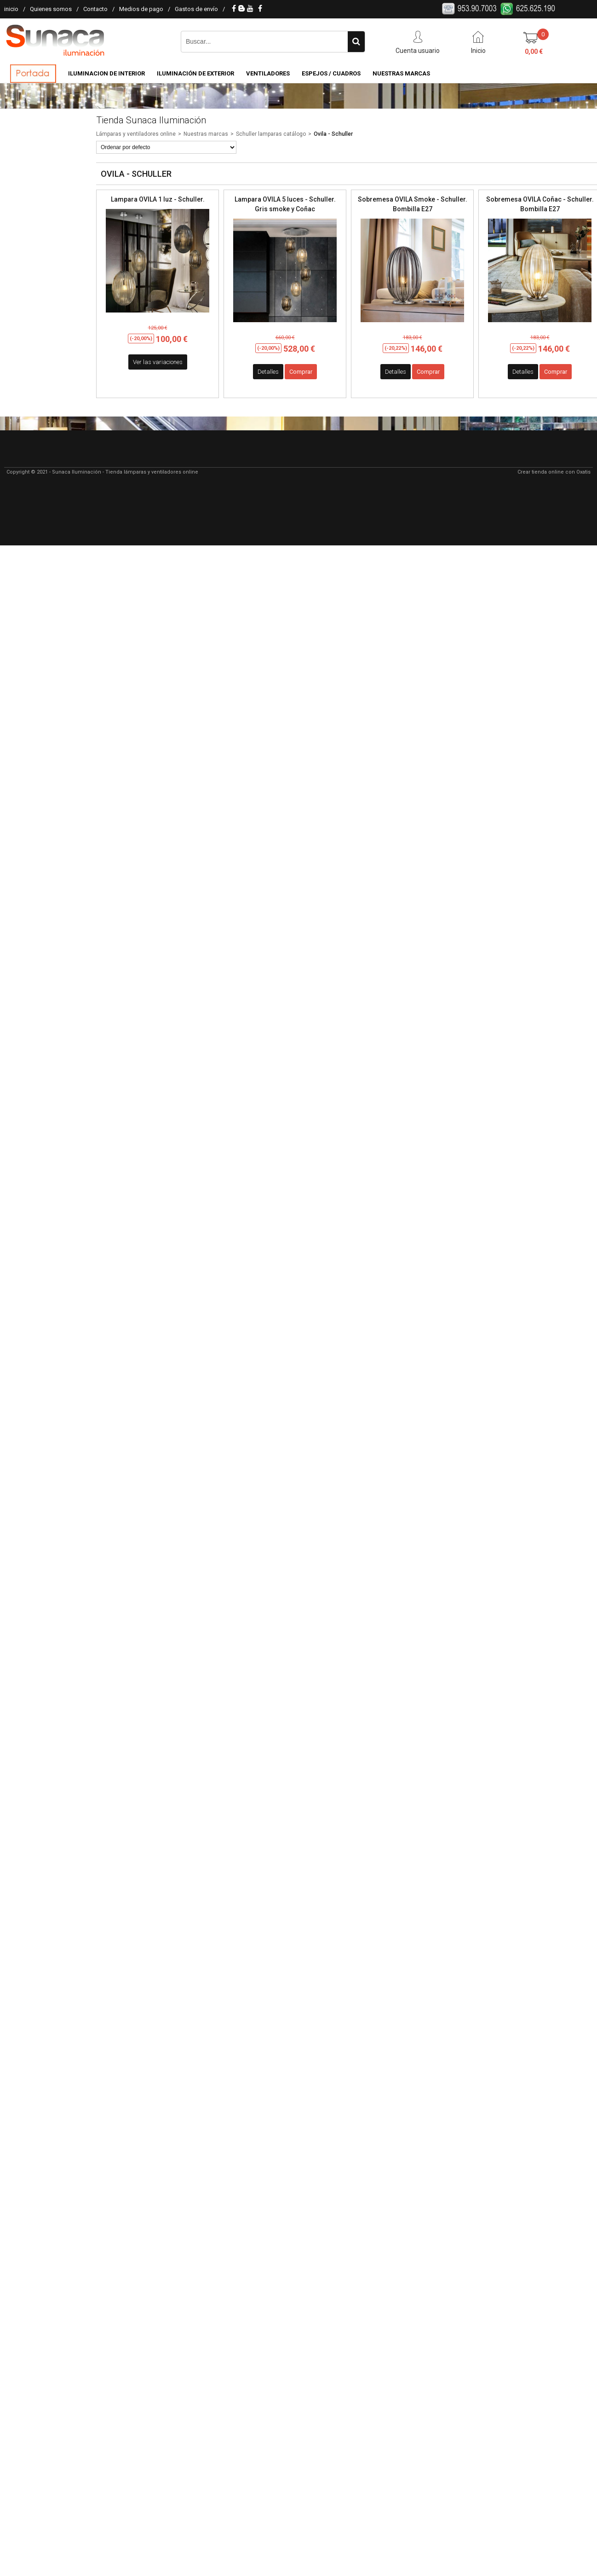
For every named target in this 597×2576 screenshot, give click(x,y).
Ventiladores (268, 73)
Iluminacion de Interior (106, 73)
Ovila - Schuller (333, 134)
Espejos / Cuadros (331, 73)
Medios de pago (141, 9)
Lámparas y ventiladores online (136, 134)
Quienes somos (51, 9)
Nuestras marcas (206, 134)
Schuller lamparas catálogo (271, 134)
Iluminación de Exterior (195, 73)
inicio (11, 9)
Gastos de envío (196, 9)
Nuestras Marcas (401, 73)
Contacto (95, 9)
